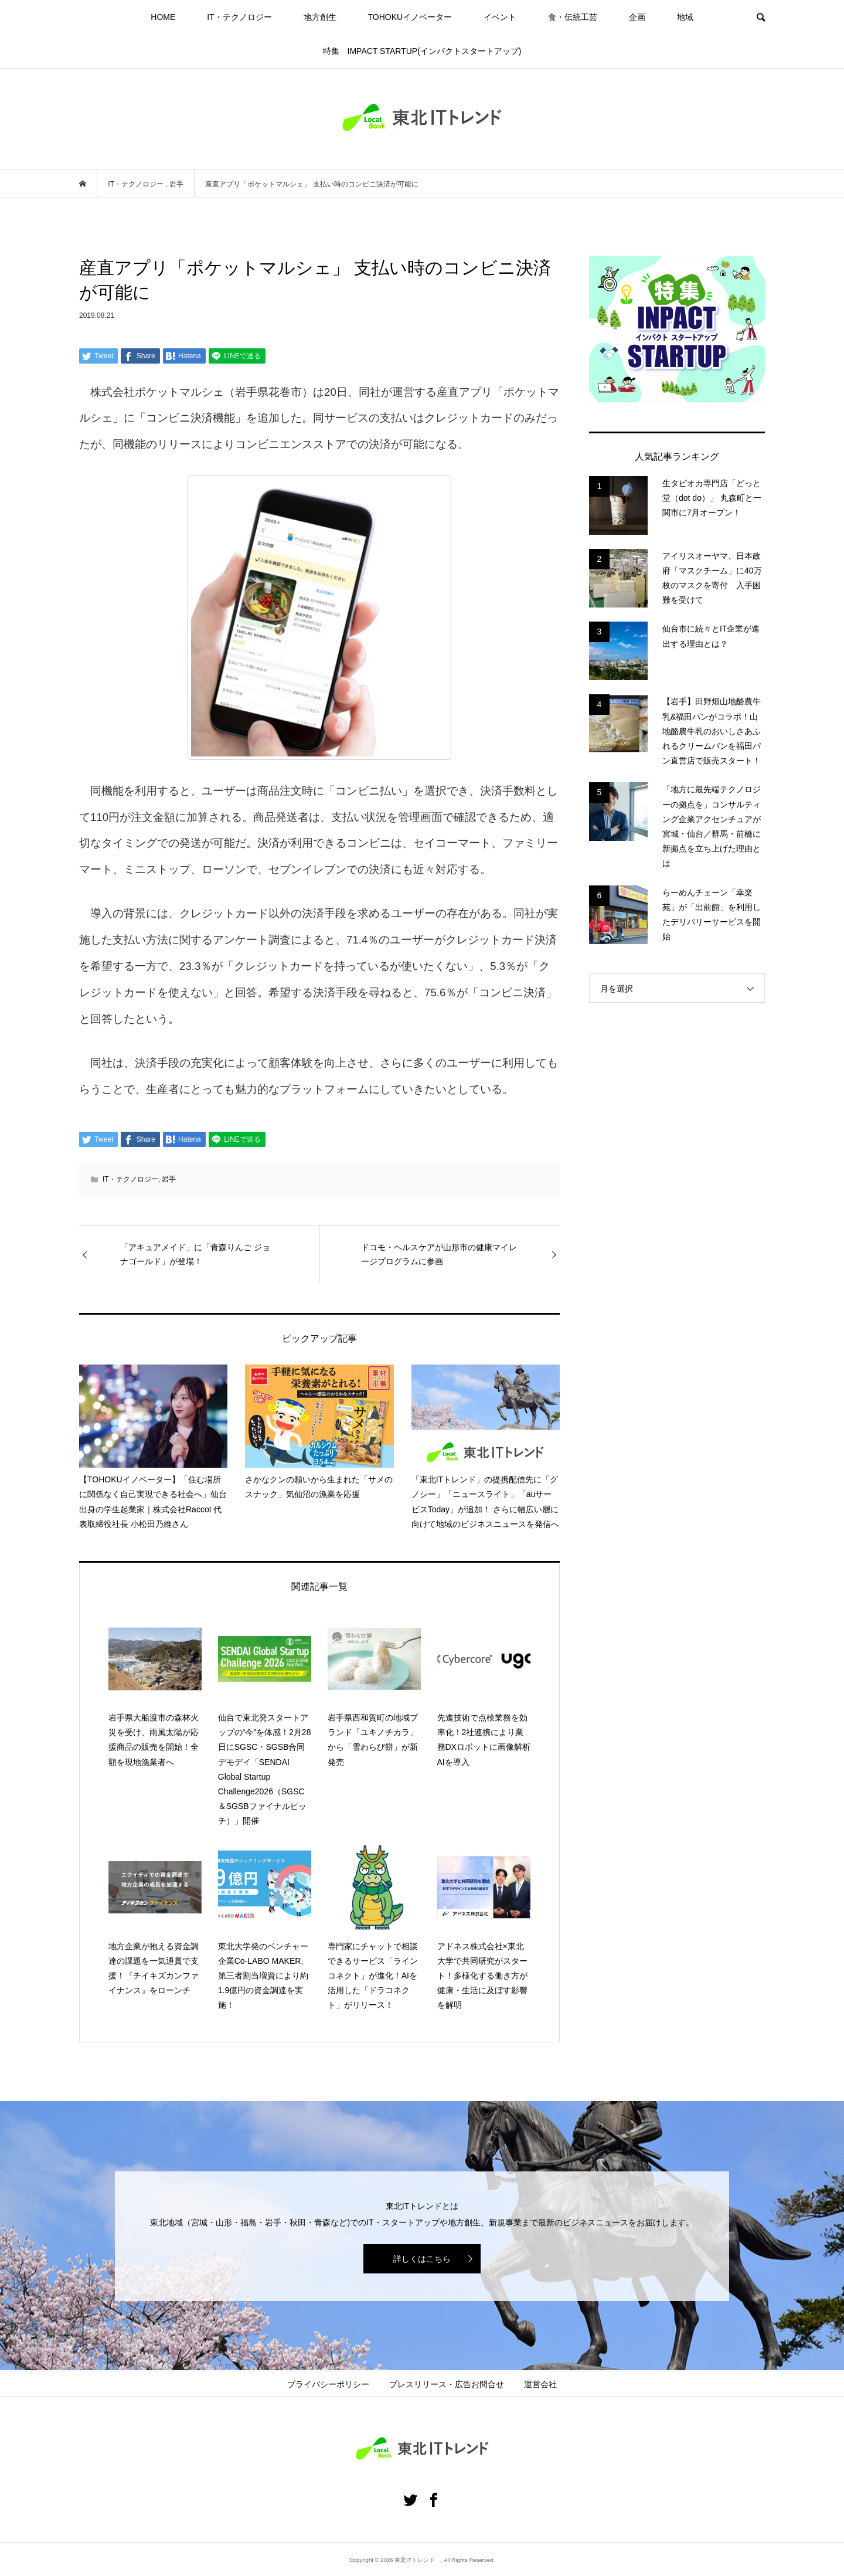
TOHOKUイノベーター (409, 17)
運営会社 (540, 2384)
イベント (500, 17)
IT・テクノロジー (239, 17)
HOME (163, 17)
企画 (637, 17)
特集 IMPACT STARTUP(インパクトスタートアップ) (422, 51)
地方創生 (320, 17)
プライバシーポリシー (328, 2384)
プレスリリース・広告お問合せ (446, 2384)
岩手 (169, 1179)
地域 (685, 17)
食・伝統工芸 (572, 17)
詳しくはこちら (422, 2258)
